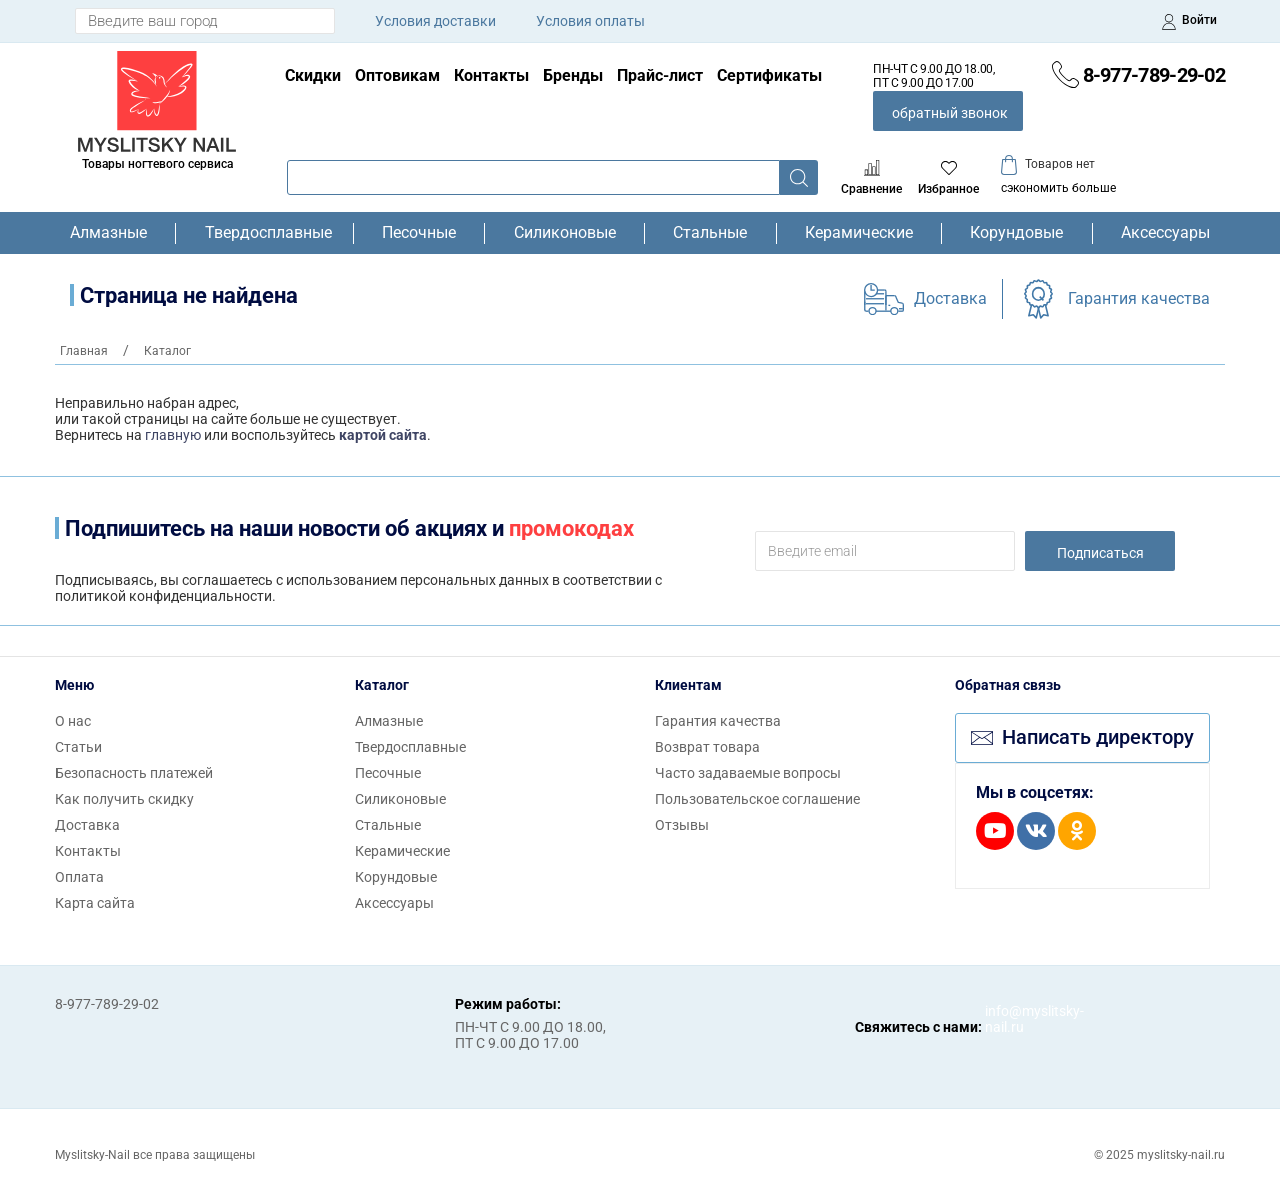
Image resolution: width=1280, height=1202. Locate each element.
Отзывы (682, 825)
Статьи (78, 747)
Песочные (419, 233)
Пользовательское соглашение (757, 799)
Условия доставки (435, 21)
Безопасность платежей (134, 773)
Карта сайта (95, 903)
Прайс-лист (660, 75)
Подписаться (1100, 553)
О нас (73, 721)
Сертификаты (769, 75)
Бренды (573, 75)
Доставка (950, 298)
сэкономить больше (1058, 188)
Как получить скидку (124, 799)
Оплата (79, 877)
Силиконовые (565, 233)
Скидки (313, 75)
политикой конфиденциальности (163, 596)
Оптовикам (397, 75)
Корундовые (1016, 233)
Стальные (710, 233)
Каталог (382, 685)
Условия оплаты (590, 21)
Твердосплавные (265, 233)
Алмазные (108, 233)
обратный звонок (950, 113)
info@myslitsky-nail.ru (1005, 1019)
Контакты (491, 75)
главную (173, 435)
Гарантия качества (1139, 298)
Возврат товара (707, 747)
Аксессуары (1165, 233)
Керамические (859, 233)
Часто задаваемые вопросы (748, 773)
